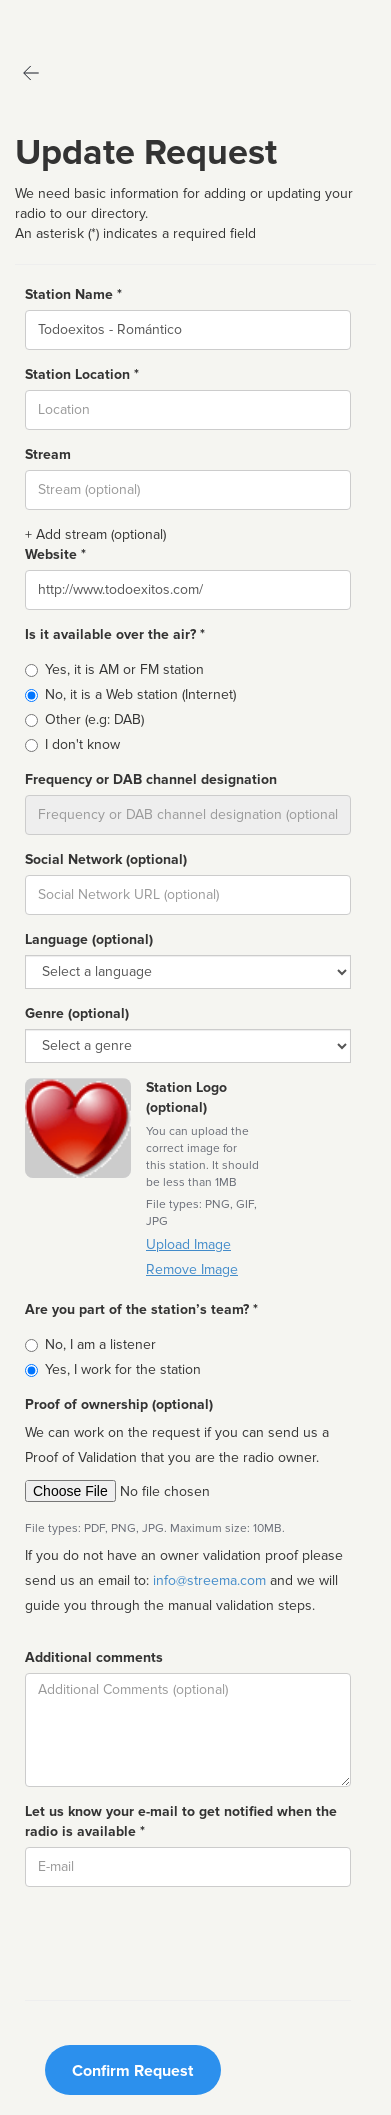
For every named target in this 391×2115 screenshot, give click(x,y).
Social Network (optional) (106, 859)
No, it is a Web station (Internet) (140, 694)
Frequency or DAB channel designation (151, 779)
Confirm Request (132, 2071)
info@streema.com (209, 1580)
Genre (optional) (77, 1013)
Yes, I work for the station (123, 1369)
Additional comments (94, 1657)
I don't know (82, 744)
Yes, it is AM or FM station (124, 669)
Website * (55, 554)
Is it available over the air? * (115, 634)
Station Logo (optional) (186, 1097)
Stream (48, 454)
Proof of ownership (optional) (119, 1404)
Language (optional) (89, 939)
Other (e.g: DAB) (94, 719)
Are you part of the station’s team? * (141, 1309)
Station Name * (73, 294)
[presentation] (177, 1941)
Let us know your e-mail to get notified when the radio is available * (181, 1821)
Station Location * (82, 374)
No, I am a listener (100, 1344)
